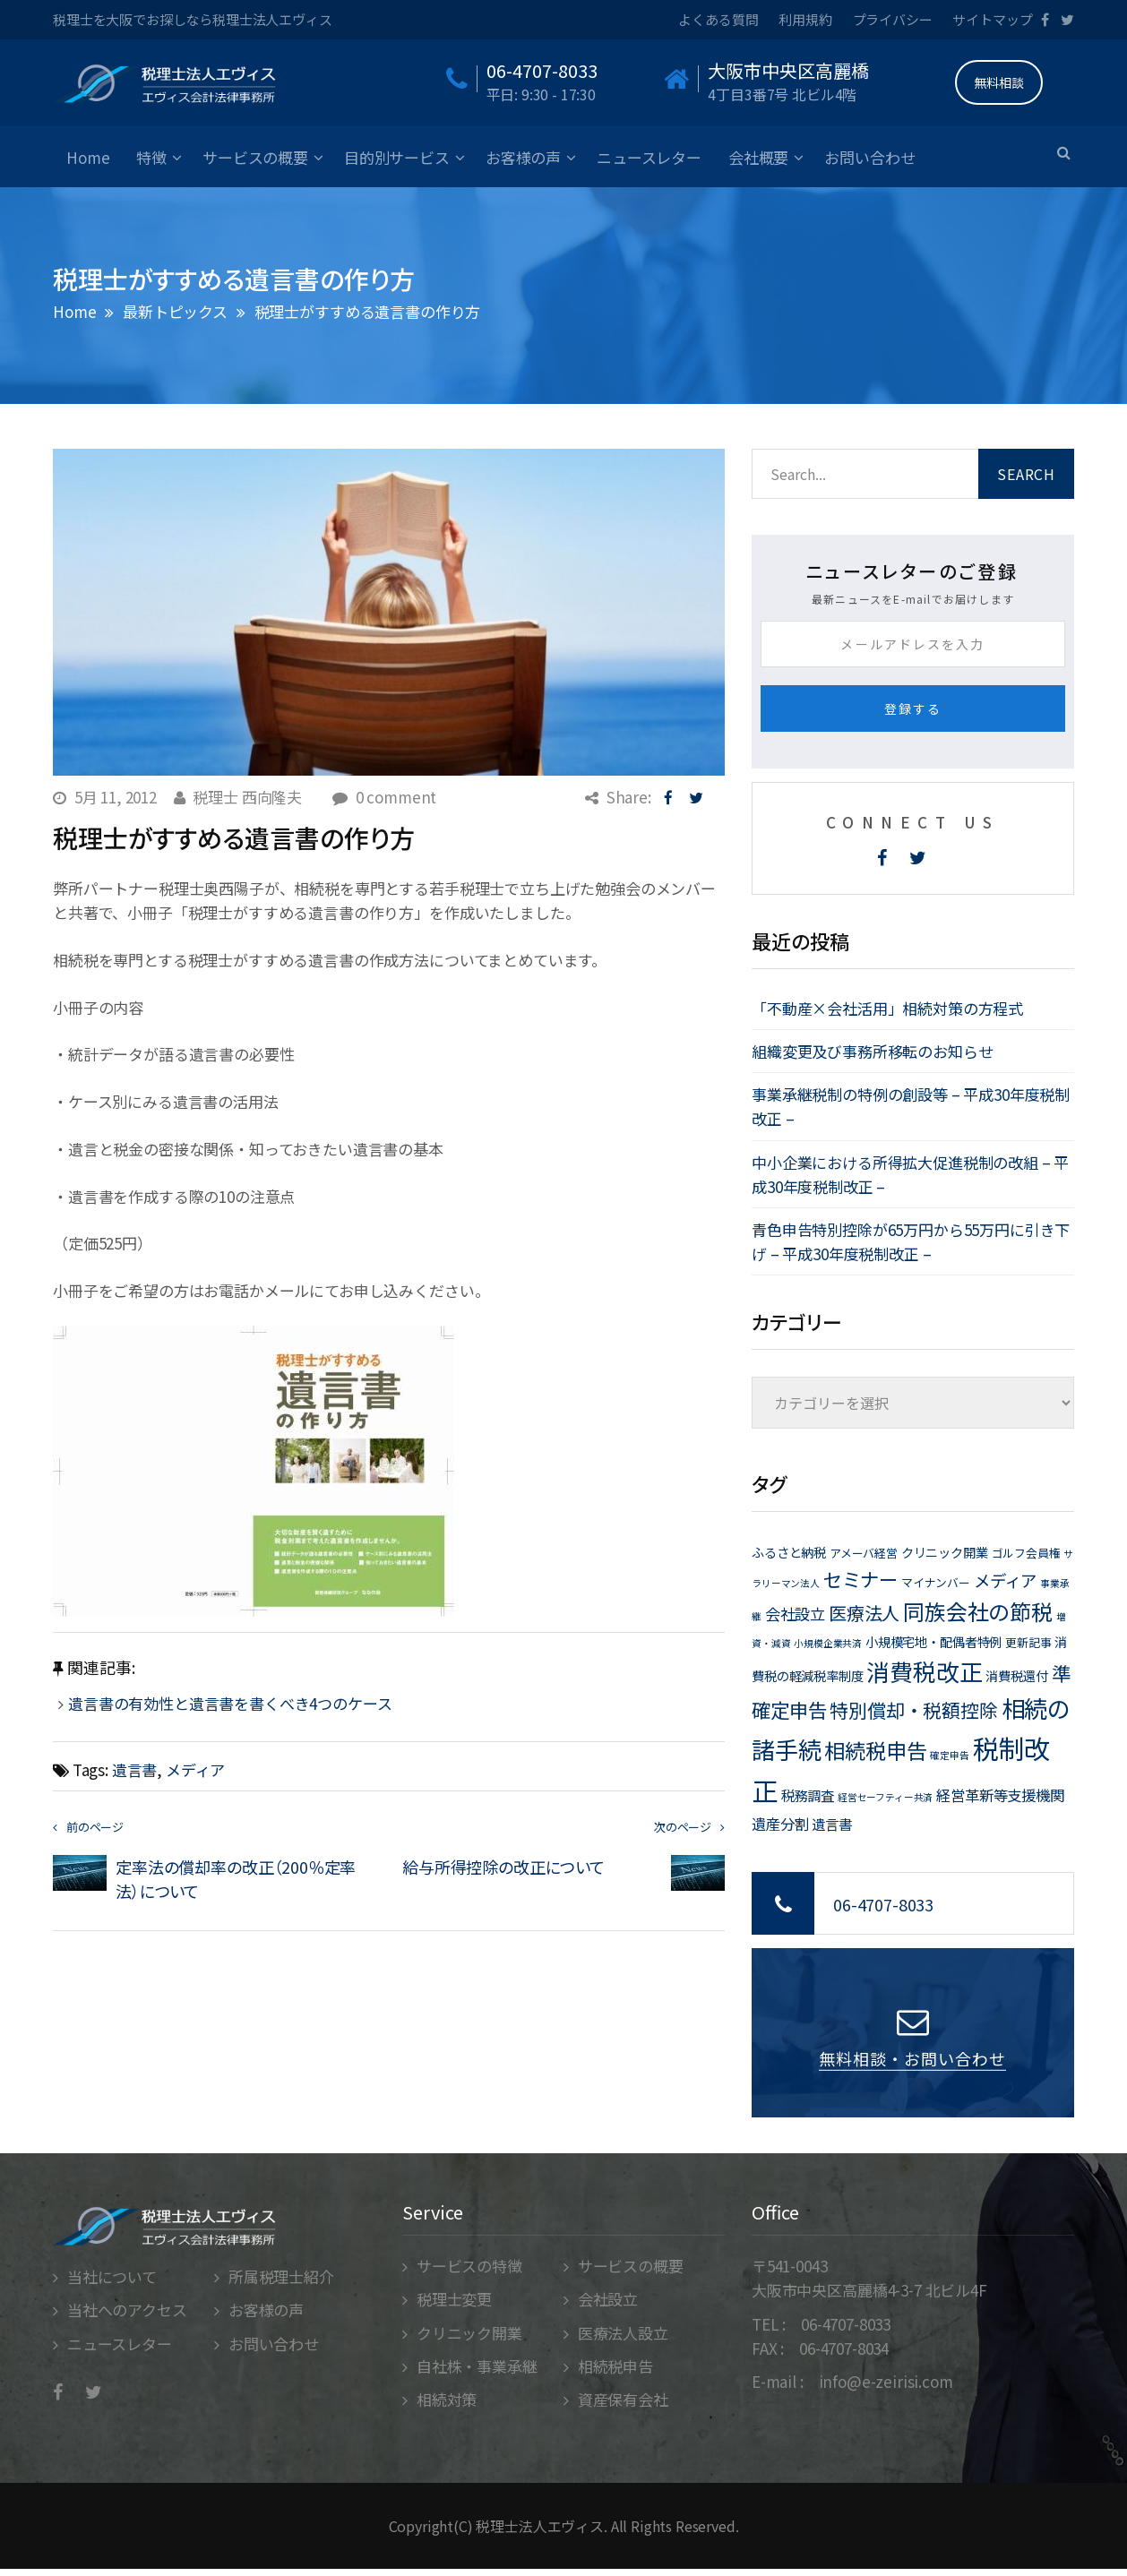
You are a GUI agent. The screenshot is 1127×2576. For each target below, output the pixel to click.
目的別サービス (397, 157)
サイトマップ (992, 19)
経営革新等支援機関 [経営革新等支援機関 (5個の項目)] (1000, 1795)
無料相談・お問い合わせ (912, 2058)
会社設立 (608, 2299)
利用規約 (805, 19)
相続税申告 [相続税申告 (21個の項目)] (875, 1750)
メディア (195, 1769)
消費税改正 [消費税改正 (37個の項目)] (924, 1670)
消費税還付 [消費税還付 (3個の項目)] (1016, 1675)
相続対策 (447, 2399)
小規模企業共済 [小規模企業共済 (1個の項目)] (828, 1643)
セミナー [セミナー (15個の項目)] (860, 1579)
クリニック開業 (469, 2333)
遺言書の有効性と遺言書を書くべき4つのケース (237, 1703)
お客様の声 (523, 157)
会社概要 (758, 157)
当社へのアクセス (127, 2309)
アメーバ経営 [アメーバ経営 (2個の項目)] (864, 1552)
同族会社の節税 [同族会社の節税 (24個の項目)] (978, 1611)
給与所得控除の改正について (503, 1866)
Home (87, 157)
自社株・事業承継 (477, 2366)
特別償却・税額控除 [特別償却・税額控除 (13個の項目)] (914, 1709)
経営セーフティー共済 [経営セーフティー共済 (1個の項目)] (885, 1797)
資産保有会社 (623, 2399)
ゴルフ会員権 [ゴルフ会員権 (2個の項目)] (1026, 1552)
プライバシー (893, 19)
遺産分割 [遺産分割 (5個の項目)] (780, 1823)
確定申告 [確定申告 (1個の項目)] (949, 1755)
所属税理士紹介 (281, 2276)
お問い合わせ (869, 157)
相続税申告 (615, 2366)
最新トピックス (175, 311)
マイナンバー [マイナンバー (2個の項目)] (935, 1582)
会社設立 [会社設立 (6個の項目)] (795, 1613)
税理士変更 (454, 2299)
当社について (112, 2276)
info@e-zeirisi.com (886, 2381)
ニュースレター (649, 157)
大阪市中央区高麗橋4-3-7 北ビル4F (869, 2290)
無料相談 (998, 82)
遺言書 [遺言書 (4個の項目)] (832, 1823)
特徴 (151, 157)
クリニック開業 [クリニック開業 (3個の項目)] (944, 1551)
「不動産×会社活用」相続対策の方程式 (887, 1008)
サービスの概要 (255, 157)
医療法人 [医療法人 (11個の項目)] (864, 1613)
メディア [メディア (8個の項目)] (1005, 1580)
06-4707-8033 (883, 1904)
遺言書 (135, 1769)
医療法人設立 (623, 2333)
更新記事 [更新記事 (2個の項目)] (1028, 1642)
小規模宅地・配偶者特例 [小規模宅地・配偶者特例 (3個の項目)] (933, 1641)
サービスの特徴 (469, 2265)
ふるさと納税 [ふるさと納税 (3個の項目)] (789, 1551)
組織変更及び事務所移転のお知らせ (872, 1051)
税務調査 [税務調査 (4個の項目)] (807, 1795)
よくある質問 (718, 19)
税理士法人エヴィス (540, 2526)
